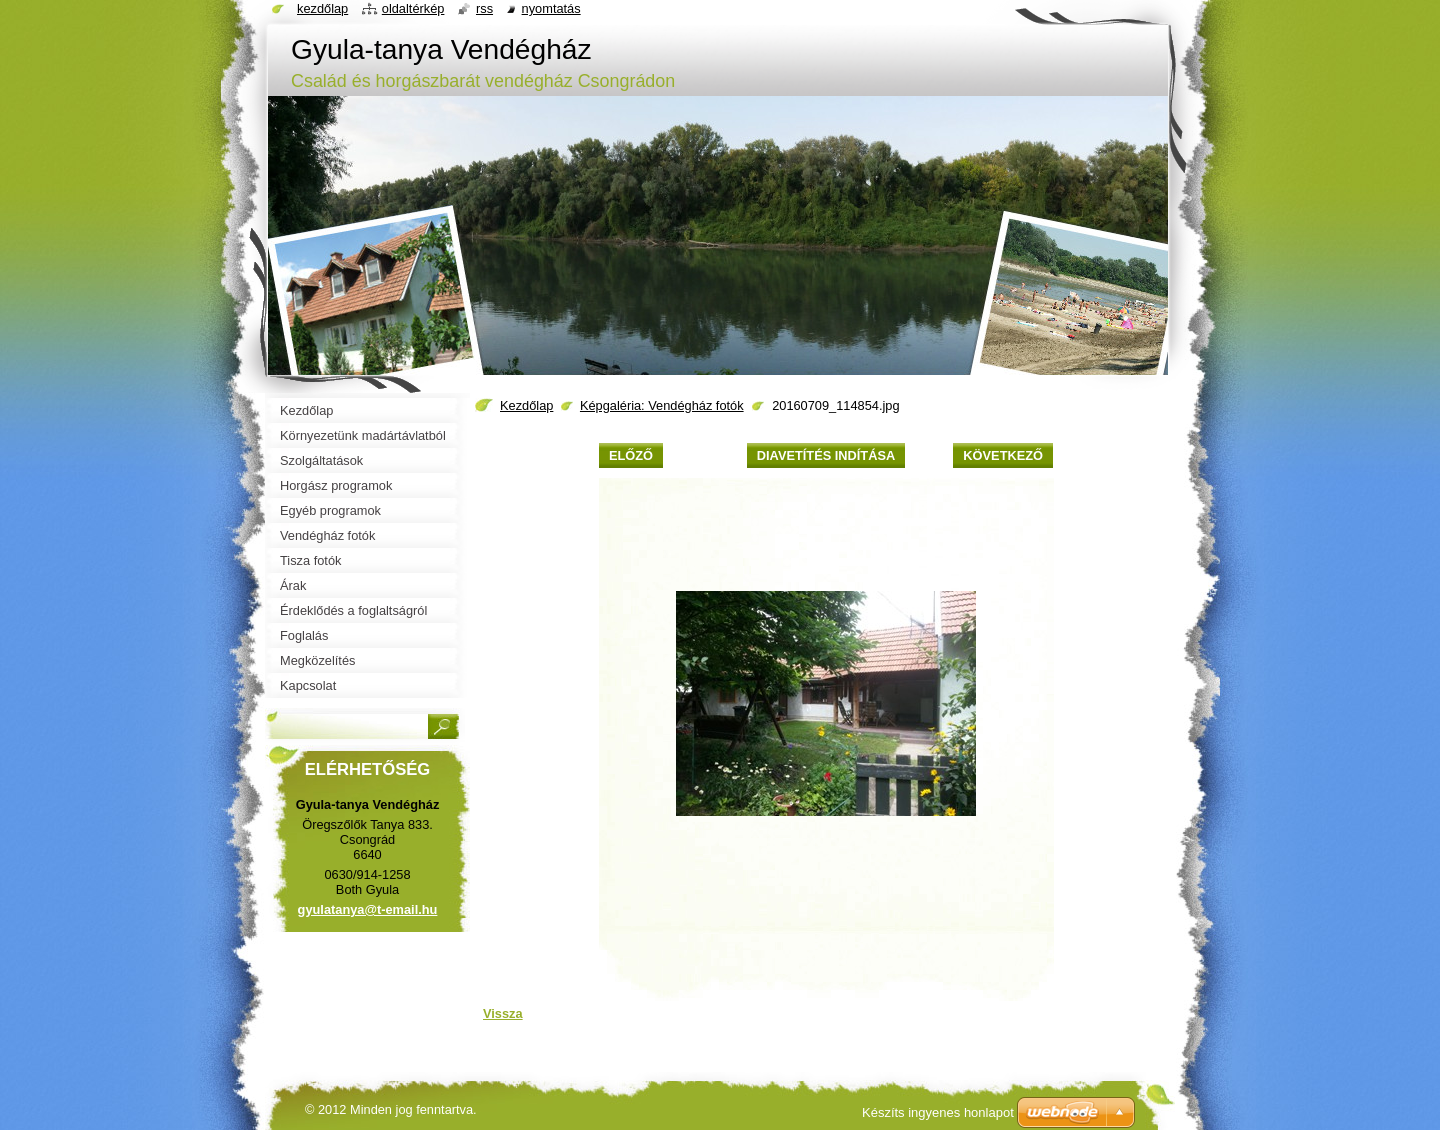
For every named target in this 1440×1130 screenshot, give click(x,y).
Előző (631, 455)
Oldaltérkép (413, 8)
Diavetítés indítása (826, 455)
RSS (484, 8)
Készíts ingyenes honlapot (938, 1112)
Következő (1003, 455)
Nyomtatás (551, 8)
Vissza (503, 1013)
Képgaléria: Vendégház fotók (662, 405)
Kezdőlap (526, 405)
